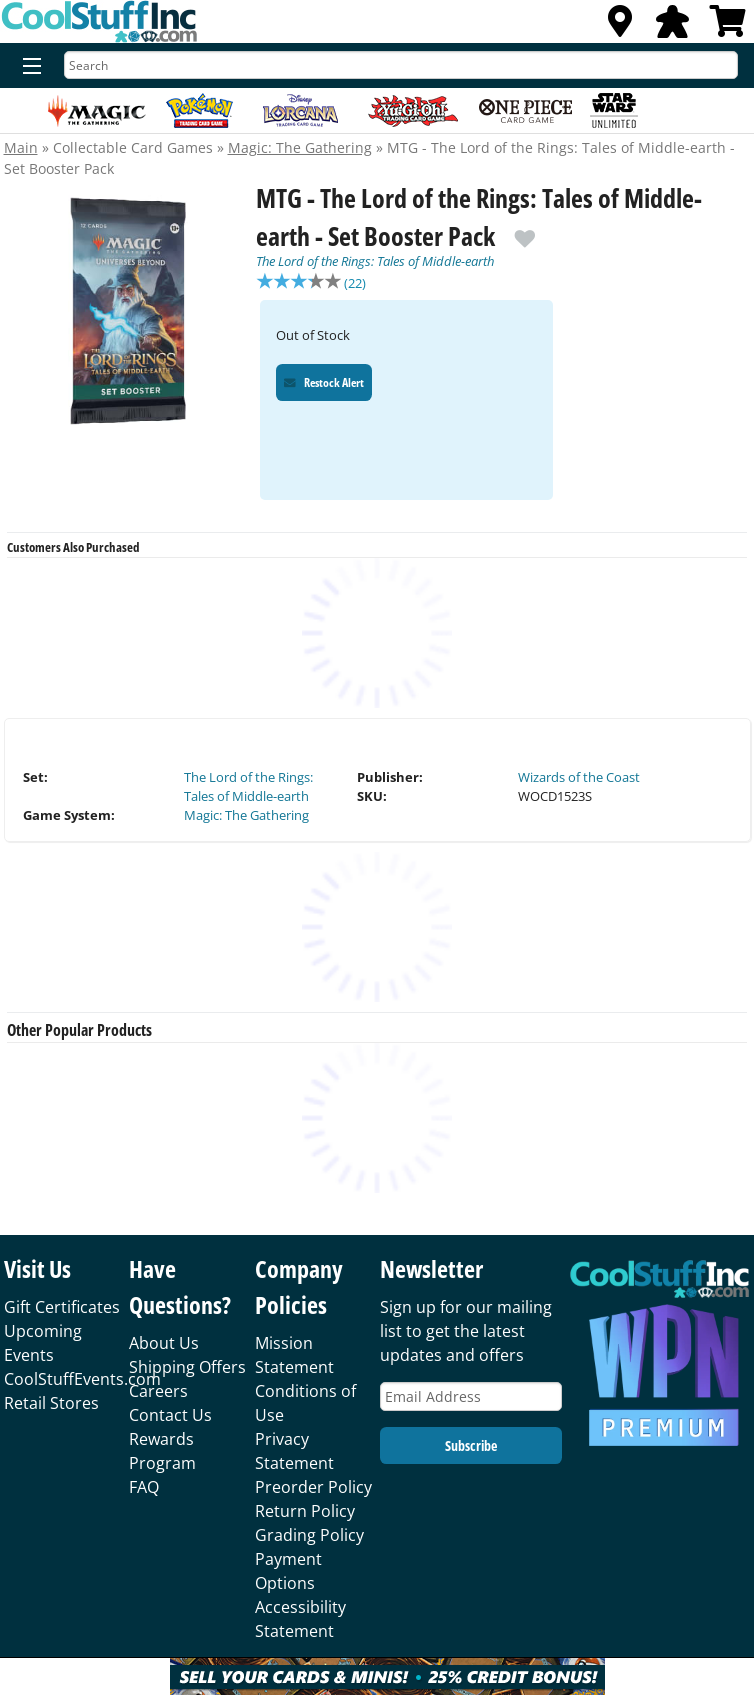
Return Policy (305, 1513)
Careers (158, 1393)
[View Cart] (728, 27)
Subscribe (471, 1447)
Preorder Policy (313, 1489)
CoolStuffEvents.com (82, 1381)
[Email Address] (471, 1398)
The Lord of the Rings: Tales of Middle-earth (375, 261)
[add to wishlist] (525, 231)
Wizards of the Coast (579, 779)
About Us (164, 1345)
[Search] (401, 65)
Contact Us (170, 1417)
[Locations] (620, 27)
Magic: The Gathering (300, 147)
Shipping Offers (187, 1369)
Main (21, 147)
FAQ (144, 1489)
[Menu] (27, 67)
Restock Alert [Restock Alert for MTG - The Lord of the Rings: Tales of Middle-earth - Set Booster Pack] (324, 384)
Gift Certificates (62, 1309)
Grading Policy (309, 1537)
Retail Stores (51, 1405)
